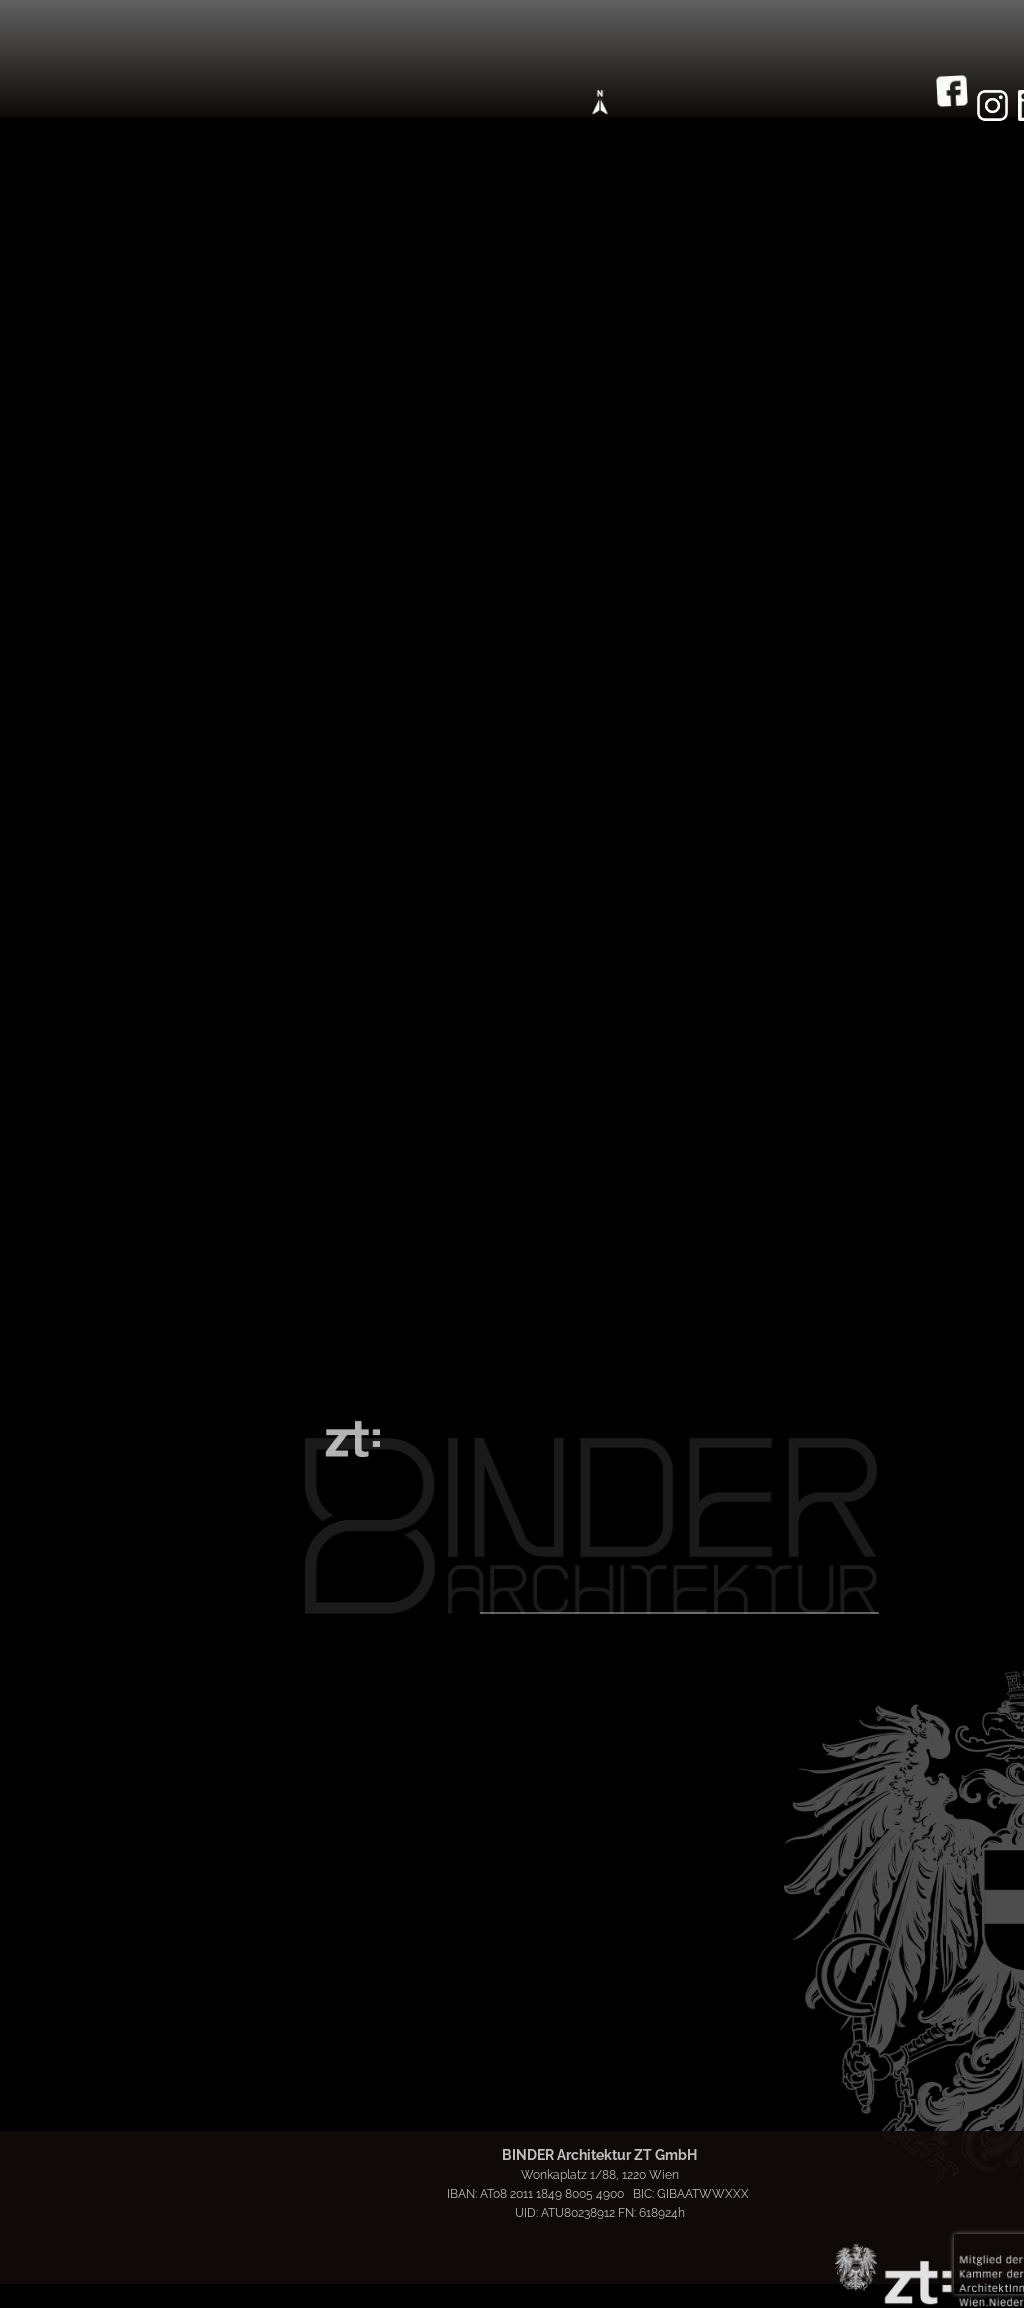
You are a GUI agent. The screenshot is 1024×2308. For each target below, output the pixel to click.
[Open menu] (600, 102)
